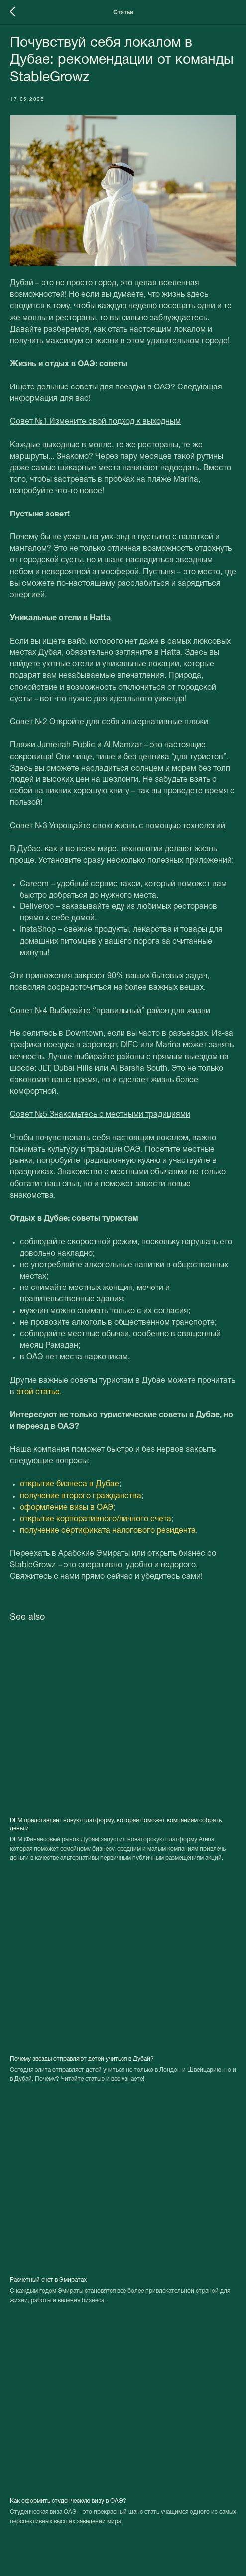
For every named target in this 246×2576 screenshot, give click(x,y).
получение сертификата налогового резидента (108, 1530)
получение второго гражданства (80, 1496)
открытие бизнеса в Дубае (69, 1484)
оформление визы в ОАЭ (67, 1507)
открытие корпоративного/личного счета (95, 1519)
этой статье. (39, 1392)
